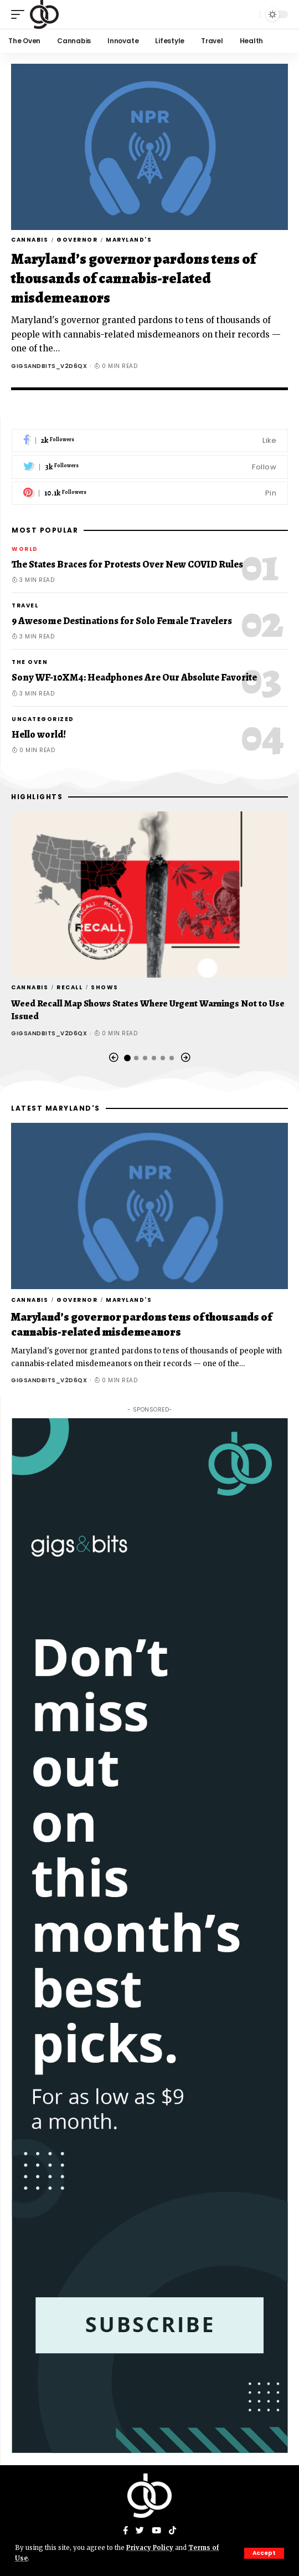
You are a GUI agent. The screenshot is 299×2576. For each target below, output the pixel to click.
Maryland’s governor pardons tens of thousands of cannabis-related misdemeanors (133, 278)
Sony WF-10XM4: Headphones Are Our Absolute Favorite (134, 677)
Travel (25, 605)
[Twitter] (150, 467)
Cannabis (29, 240)
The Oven (30, 662)
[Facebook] (150, 441)
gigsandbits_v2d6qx (49, 366)
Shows (104, 987)
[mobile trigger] (20, 14)
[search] (248, 14)
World (25, 549)
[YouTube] (156, 2531)
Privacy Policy (149, 2548)
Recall (69, 987)
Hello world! (39, 734)
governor (76, 240)
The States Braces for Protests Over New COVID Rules (127, 564)
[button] (113, 1057)
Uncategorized (43, 719)
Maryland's (129, 240)
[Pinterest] (150, 493)
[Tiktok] (172, 2531)
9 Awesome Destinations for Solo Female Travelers (122, 620)
